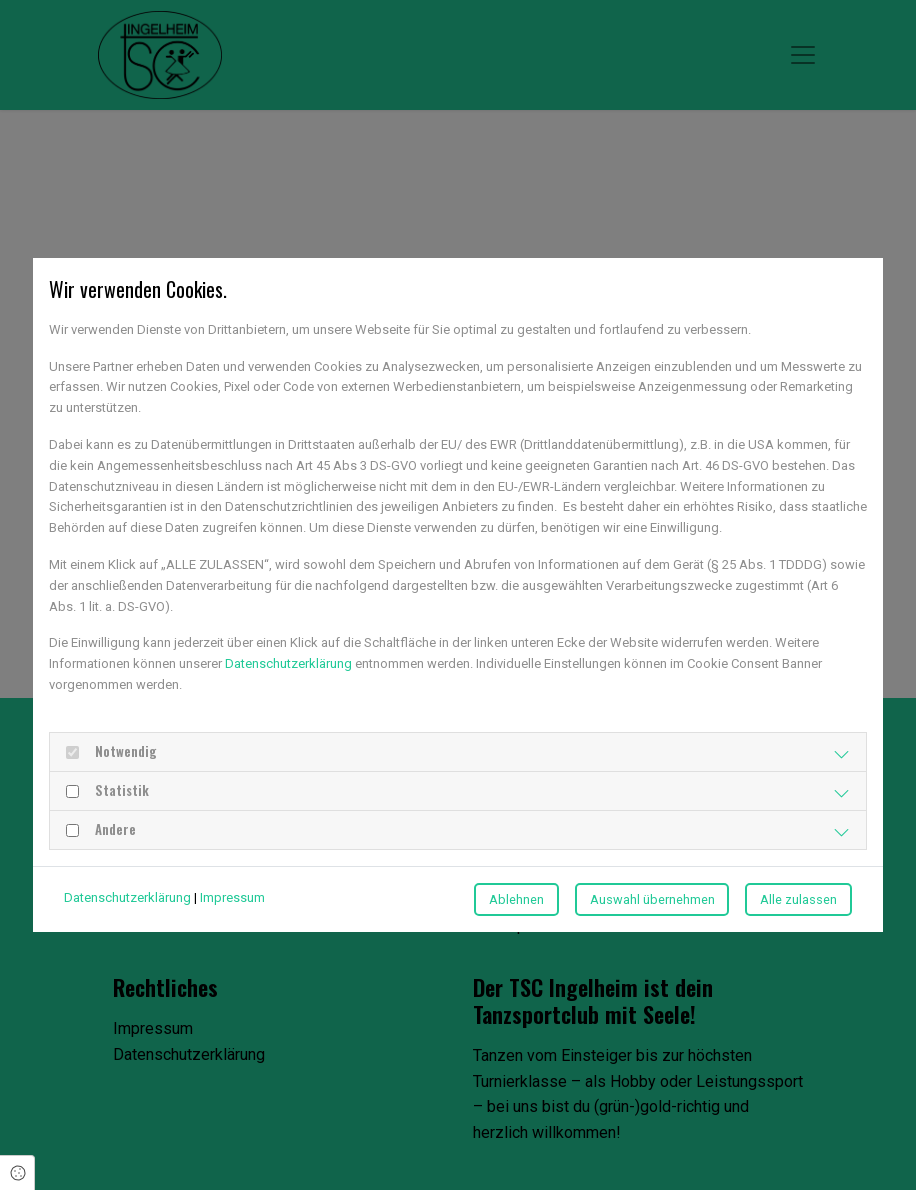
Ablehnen (516, 899)
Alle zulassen (798, 899)
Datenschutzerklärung (288, 663)
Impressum (232, 897)
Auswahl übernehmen (652, 899)
